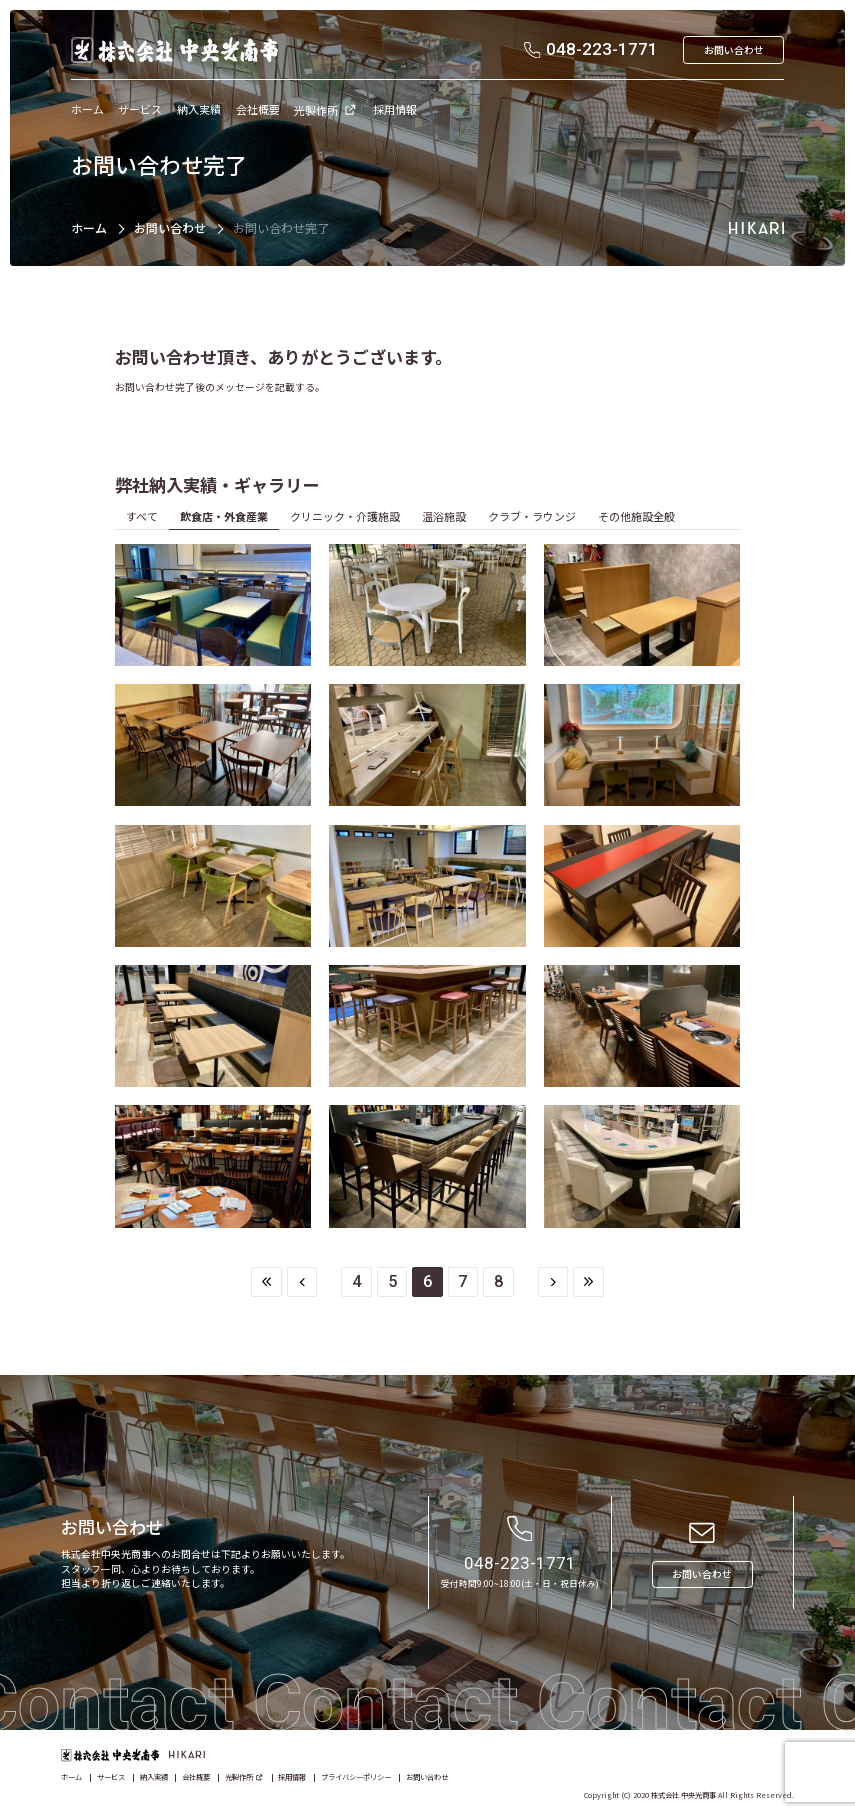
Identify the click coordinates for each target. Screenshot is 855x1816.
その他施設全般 (636, 516)
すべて (142, 516)
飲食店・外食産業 (224, 516)
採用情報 (292, 1777)
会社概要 (196, 1777)
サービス (111, 1777)
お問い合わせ (170, 227)
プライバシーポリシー (356, 1777)
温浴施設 (444, 516)
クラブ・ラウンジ (532, 516)
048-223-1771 (520, 1563)
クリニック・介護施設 (345, 516)
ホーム (89, 227)
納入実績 (154, 1777)
